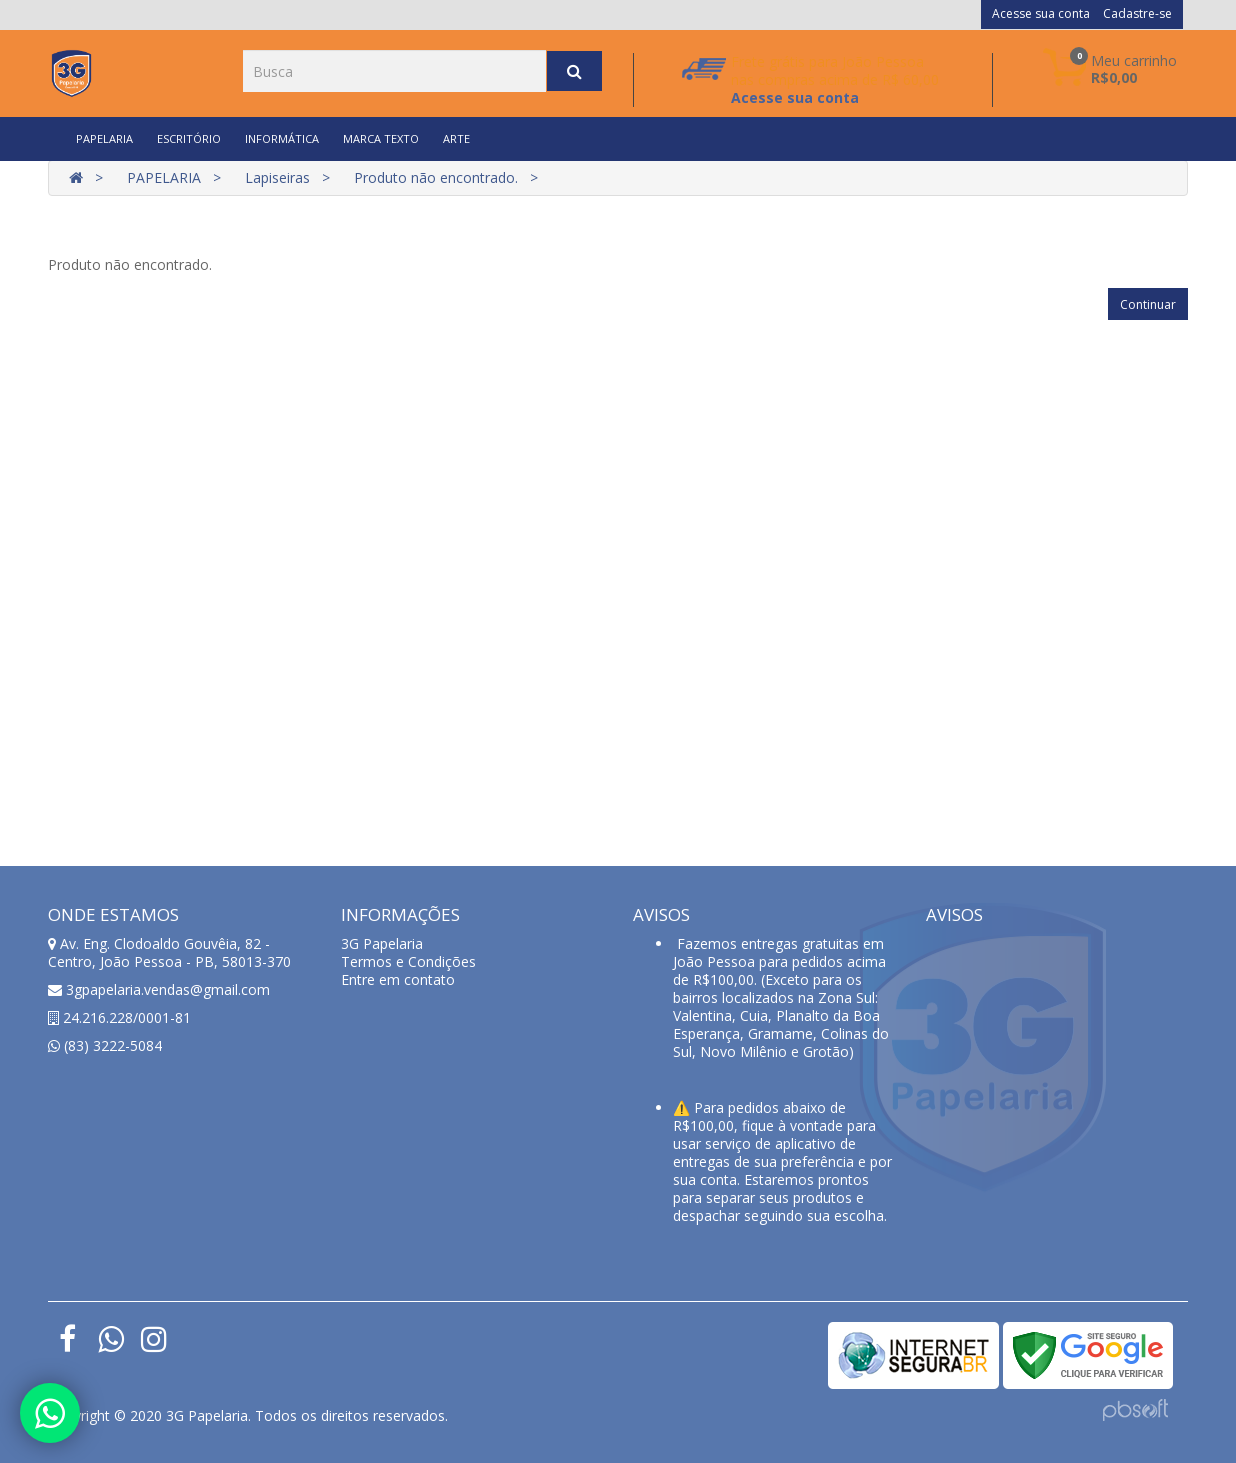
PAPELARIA (104, 138)
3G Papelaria (382, 943)
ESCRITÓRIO (189, 138)
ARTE (456, 138)
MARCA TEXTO (381, 138)
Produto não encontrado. (436, 177)
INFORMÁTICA (282, 138)
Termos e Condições (408, 961)
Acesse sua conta (1041, 13)
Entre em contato (398, 979)
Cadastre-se (1137, 13)
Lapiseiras (277, 177)
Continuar (1148, 304)
